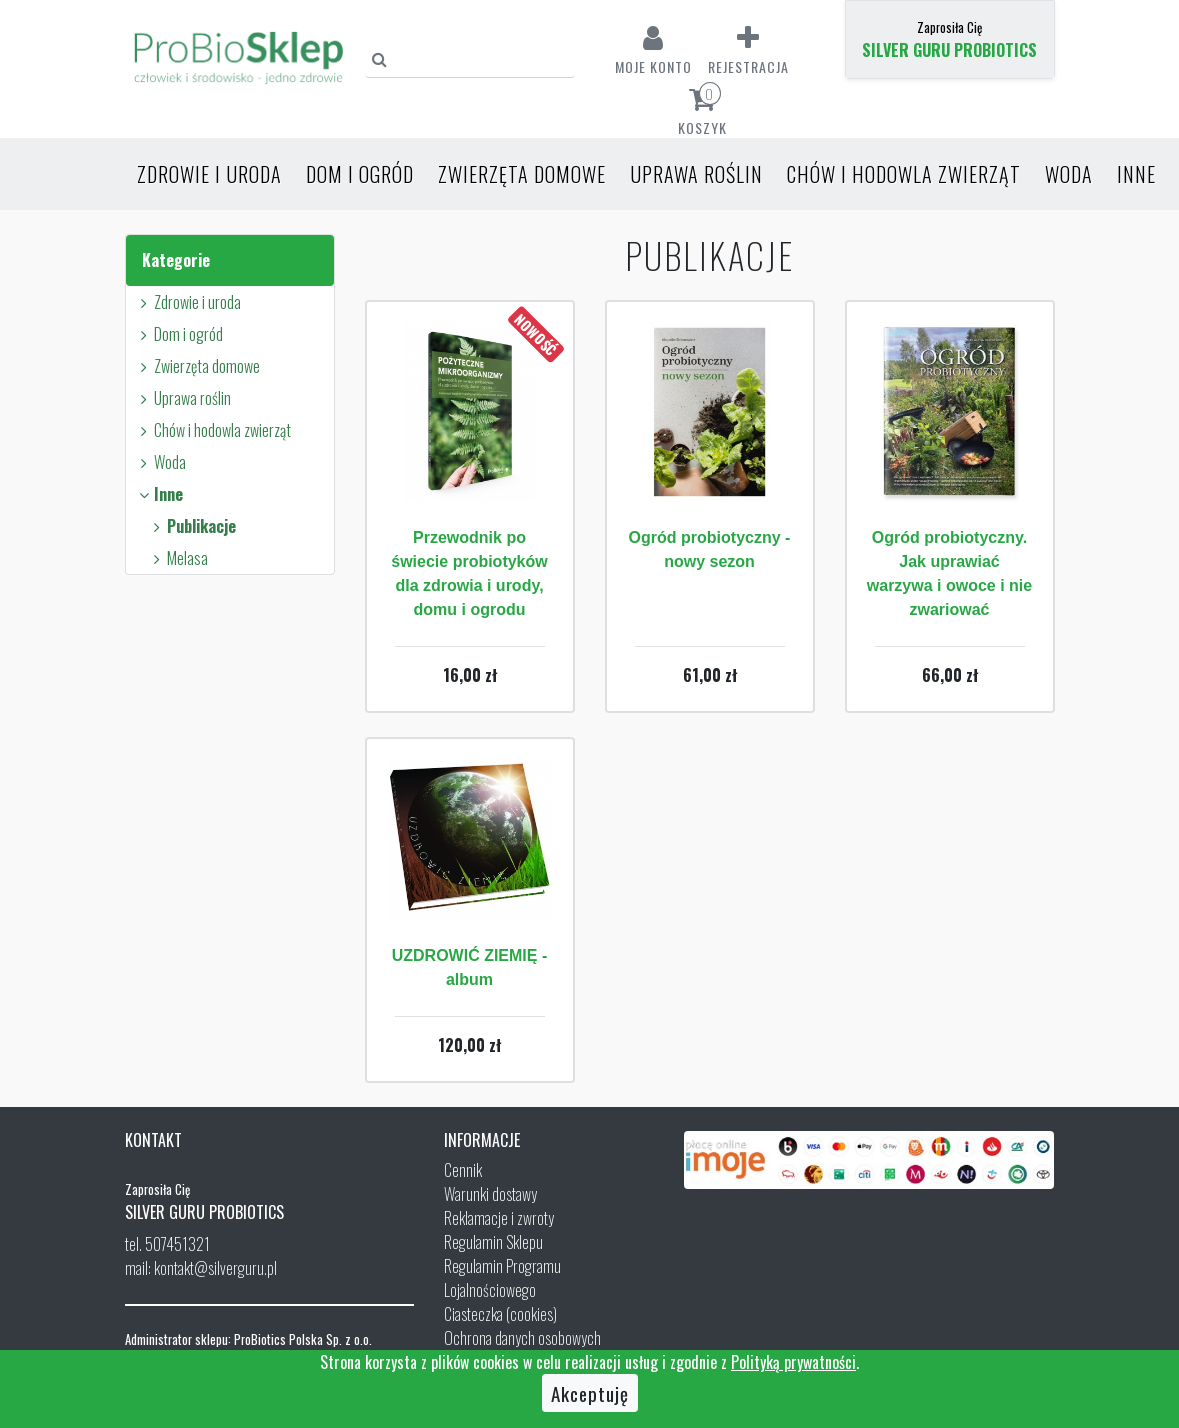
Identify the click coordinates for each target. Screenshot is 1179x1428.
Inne (1136, 174)
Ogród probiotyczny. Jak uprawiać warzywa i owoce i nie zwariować (949, 573)
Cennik (463, 1170)
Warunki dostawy (490, 1194)
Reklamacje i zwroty (499, 1218)
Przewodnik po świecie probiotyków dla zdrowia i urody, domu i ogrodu (469, 573)
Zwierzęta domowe (522, 174)
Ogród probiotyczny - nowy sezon (710, 549)
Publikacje (192, 526)
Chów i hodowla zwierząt (904, 174)
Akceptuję (590, 1393)
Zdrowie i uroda (209, 174)
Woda (1069, 174)
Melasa (178, 558)
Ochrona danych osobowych (522, 1338)
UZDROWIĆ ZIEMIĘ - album (470, 967)
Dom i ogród (360, 174)
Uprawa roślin (696, 174)
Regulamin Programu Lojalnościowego (502, 1278)
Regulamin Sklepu (493, 1242)
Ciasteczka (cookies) (500, 1314)
